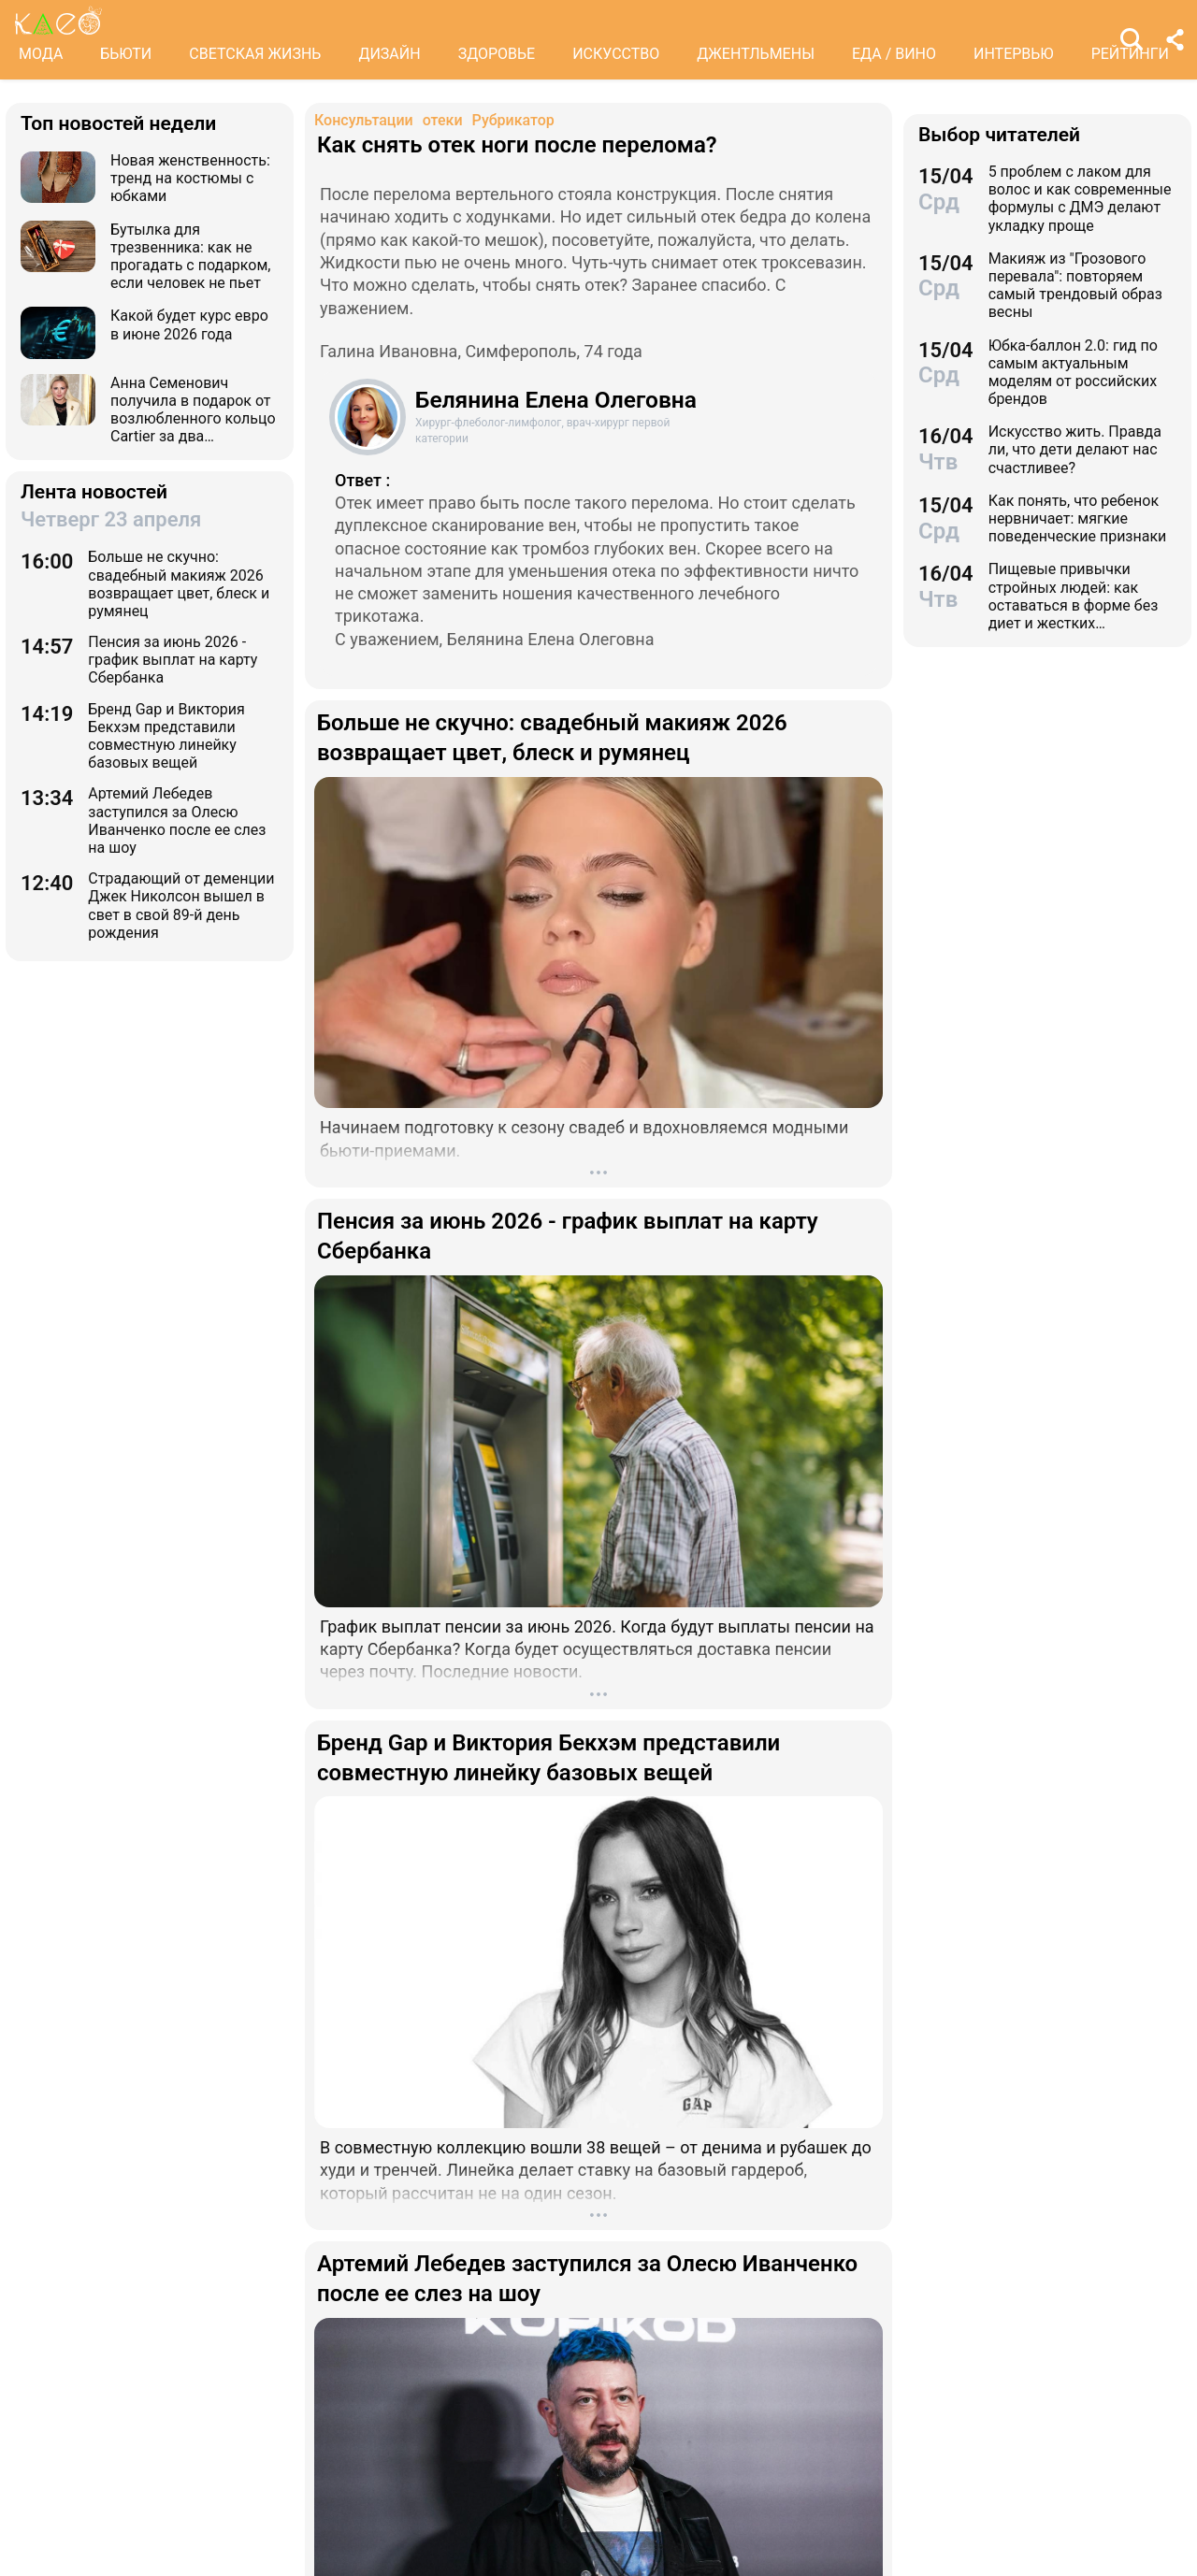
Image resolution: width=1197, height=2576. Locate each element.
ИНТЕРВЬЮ (1013, 54)
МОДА (41, 54)
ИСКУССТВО (615, 54)
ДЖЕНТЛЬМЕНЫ (756, 54)
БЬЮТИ (125, 54)
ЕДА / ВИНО (894, 54)
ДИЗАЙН (389, 54)
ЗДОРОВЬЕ (497, 54)
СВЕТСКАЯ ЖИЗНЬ (255, 54)
